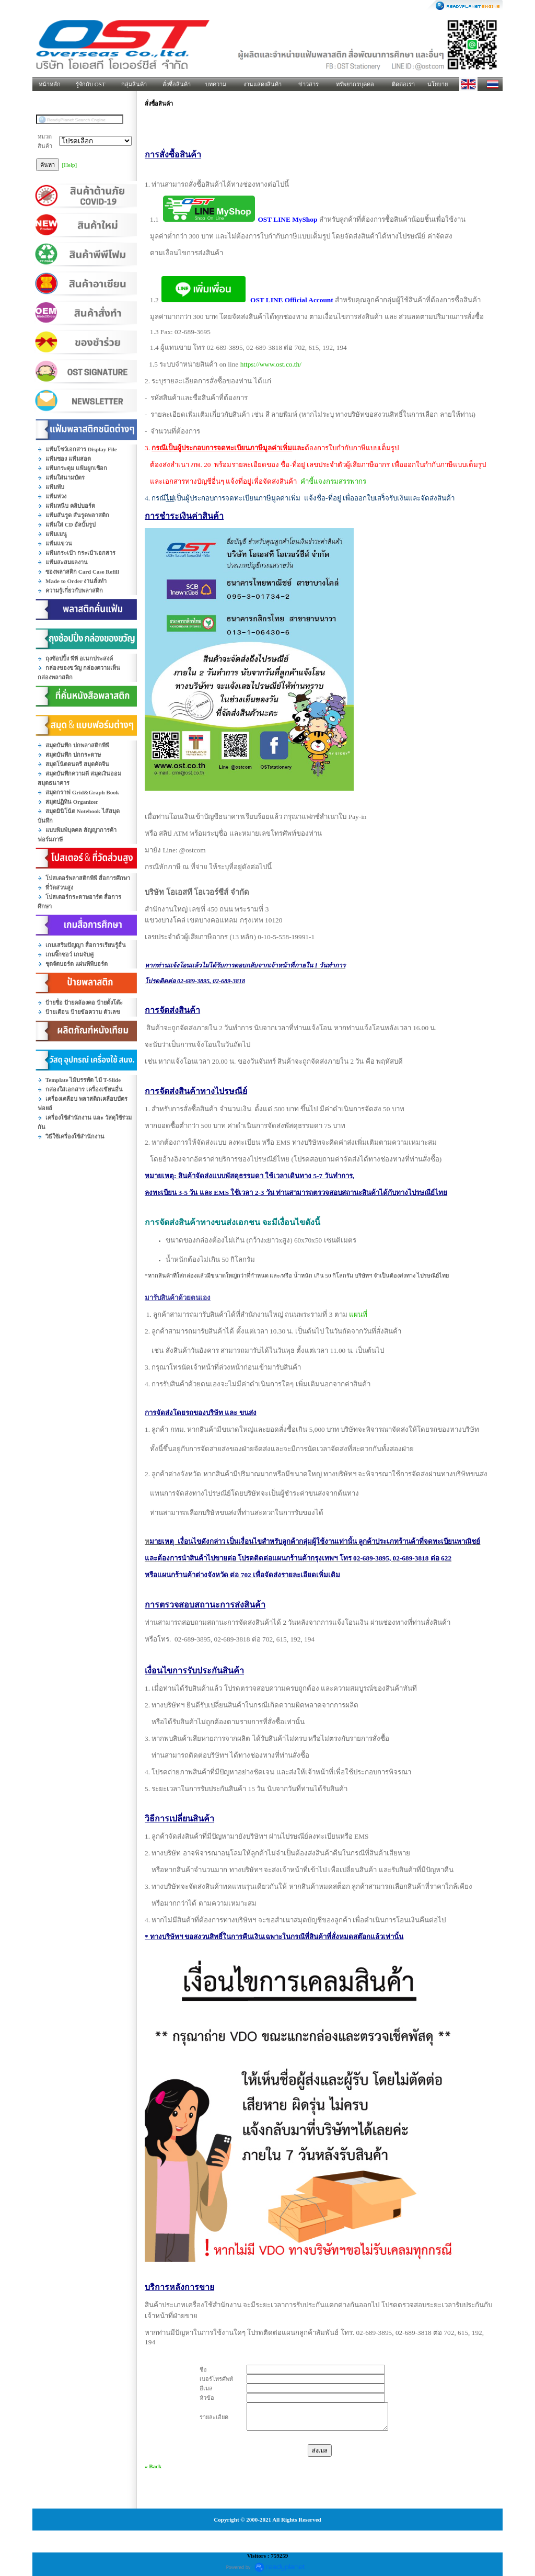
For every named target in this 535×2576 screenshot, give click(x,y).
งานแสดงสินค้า (262, 84)
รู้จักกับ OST (91, 84)
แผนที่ (358, 1314)
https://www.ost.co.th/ (270, 364)
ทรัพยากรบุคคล (355, 84)
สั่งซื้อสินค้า (176, 84)
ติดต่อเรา (403, 84)
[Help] (69, 165)
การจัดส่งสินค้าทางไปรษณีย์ (196, 1091)
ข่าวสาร (308, 84)
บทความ (215, 84)
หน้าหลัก (50, 84)
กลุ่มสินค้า (134, 84)
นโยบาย (437, 84)
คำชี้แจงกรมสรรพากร (333, 481)
